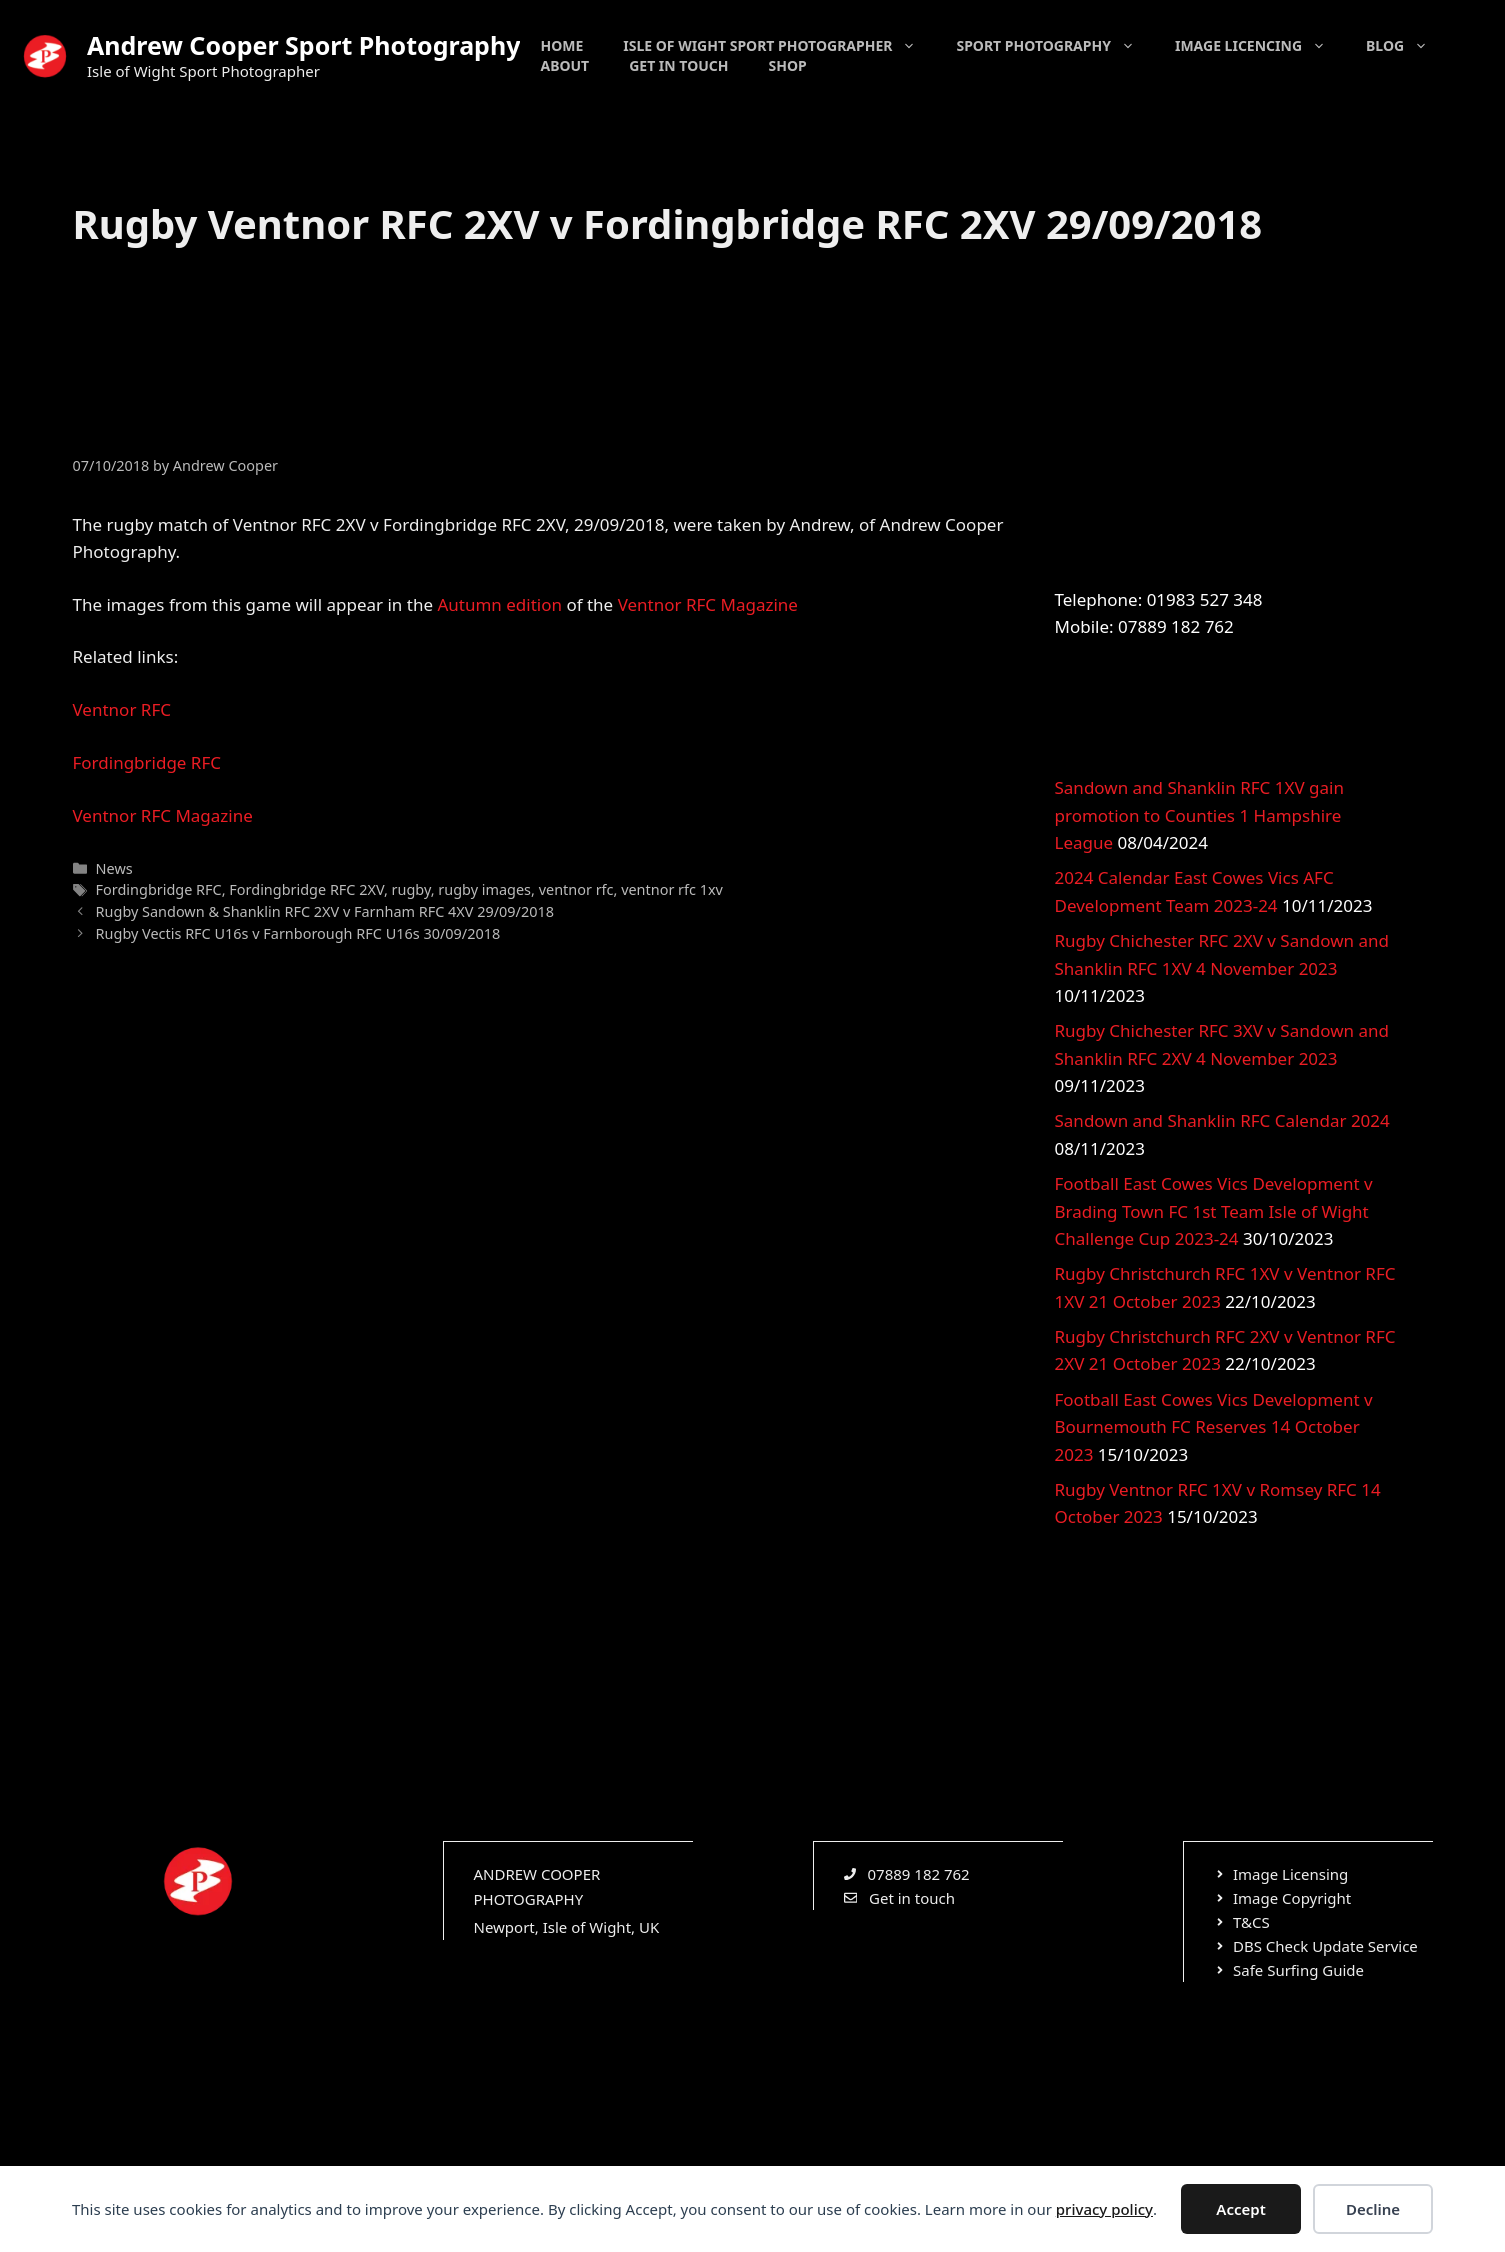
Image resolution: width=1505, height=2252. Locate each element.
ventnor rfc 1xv (672, 889)
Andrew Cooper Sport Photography (303, 45)
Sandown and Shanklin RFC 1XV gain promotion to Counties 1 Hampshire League (1199, 814)
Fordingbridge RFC (147, 762)
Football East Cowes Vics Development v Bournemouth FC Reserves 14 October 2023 (1214, 1426)
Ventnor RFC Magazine (708, 604)
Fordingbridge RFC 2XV (306, 889)
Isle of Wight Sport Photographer (779, 46)
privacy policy (1104, 2209)
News (114, 868)
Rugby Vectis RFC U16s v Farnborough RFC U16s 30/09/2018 (298, 933)
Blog (1407, 46)
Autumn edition (499, 604)
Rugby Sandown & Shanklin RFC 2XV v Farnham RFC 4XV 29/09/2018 (325, 911)
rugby (411, 889)
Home (561, 45)
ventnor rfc (576, 889)
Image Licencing (1260, 46)
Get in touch (678, 65)
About (564, 65)
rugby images (484, 889)
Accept (1240, 2209)
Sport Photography (1055, 46)
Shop (788, 65)
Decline (1373, 2209)
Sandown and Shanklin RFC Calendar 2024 (1222, 1120)
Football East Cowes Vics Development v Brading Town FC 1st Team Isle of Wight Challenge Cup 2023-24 (1214, 1210)
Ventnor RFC (122, 709)
